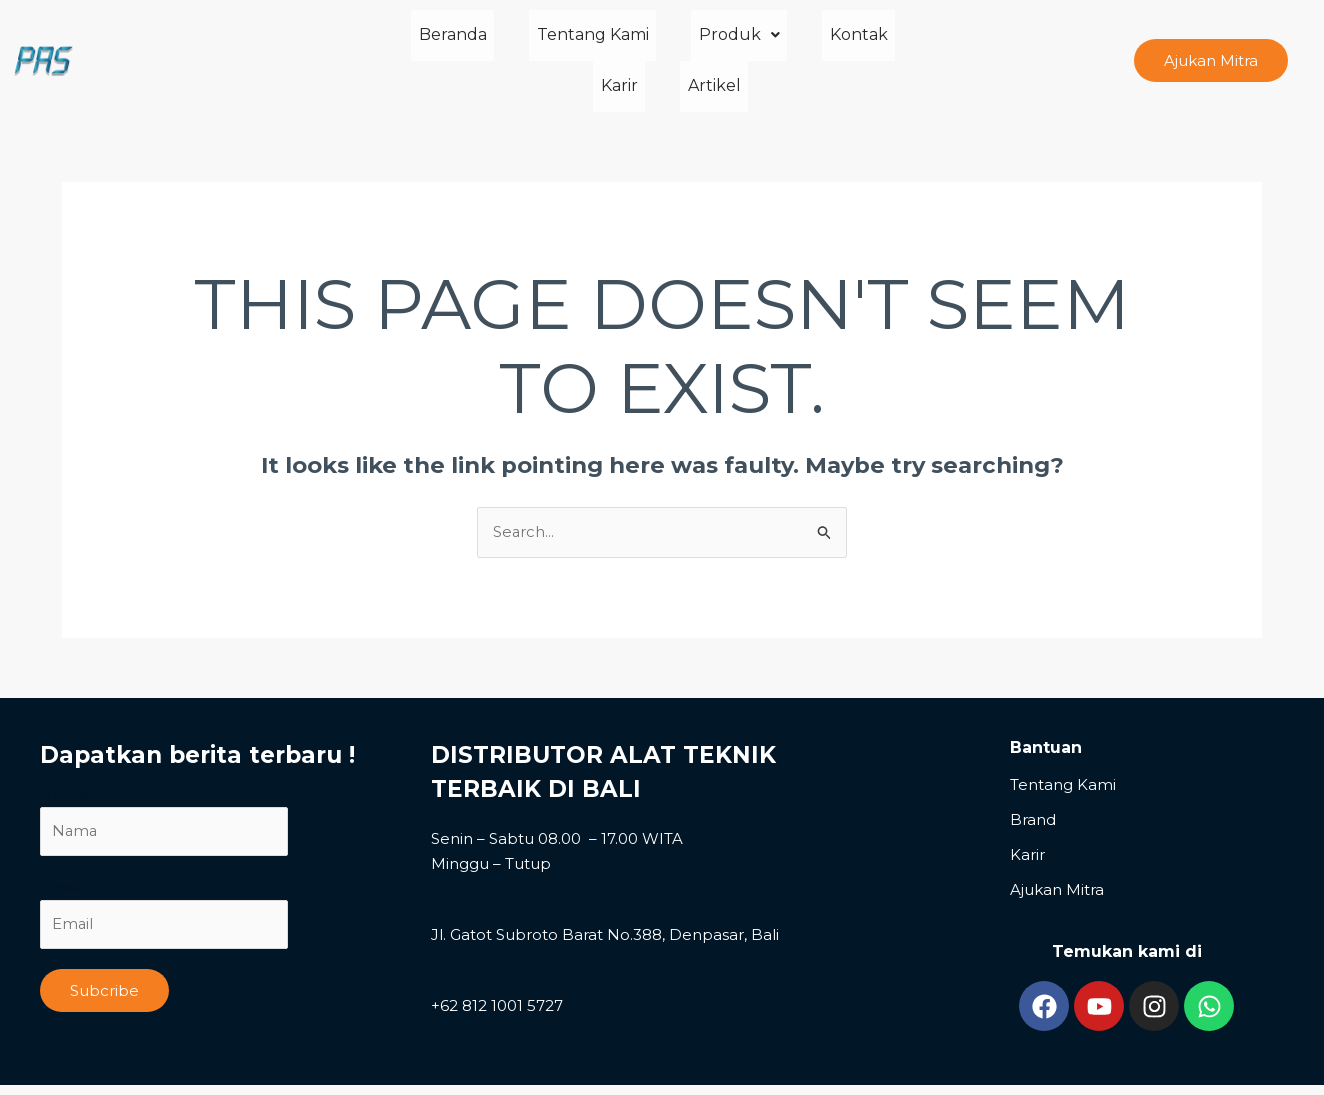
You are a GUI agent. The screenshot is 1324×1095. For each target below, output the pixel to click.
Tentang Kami (538, 43)
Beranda (413, 43)
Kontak (774, 43)
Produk (669, 43)
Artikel (936, 43)
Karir (856, 43)
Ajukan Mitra (1057, 855)
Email (62, 853)
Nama (64, 759)
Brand (1033, 785)
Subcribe (104, 957)
